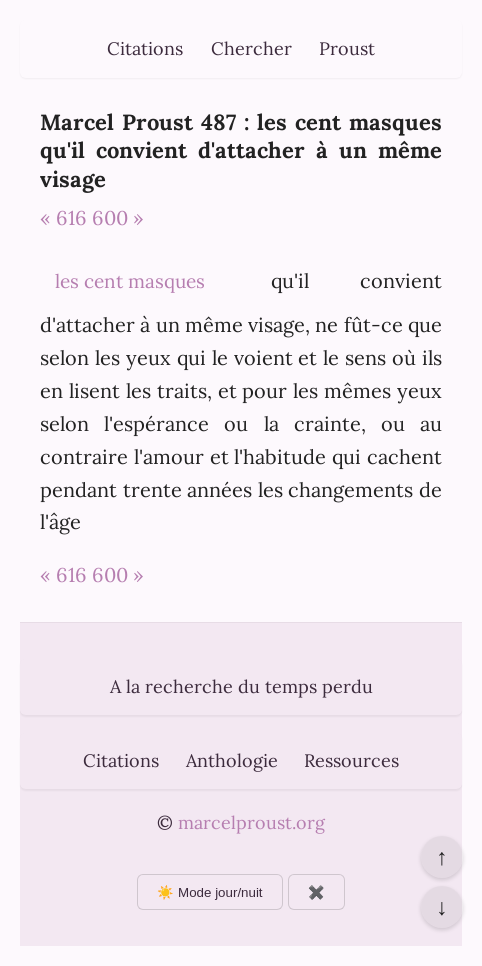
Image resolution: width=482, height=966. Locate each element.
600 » (118, 217)
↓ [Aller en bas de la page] (441, 907)
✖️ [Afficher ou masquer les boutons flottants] (316, 892)
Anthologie (232, 760)
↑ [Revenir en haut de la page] (441, 857)
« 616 (63, 217)
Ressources (351, 760)
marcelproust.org (251, 822)
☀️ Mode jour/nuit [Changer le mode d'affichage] (209, 892)
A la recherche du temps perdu (241, 686)
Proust (347, 48)
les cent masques (130, 281)
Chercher (251, 48)
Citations (145, 48)
